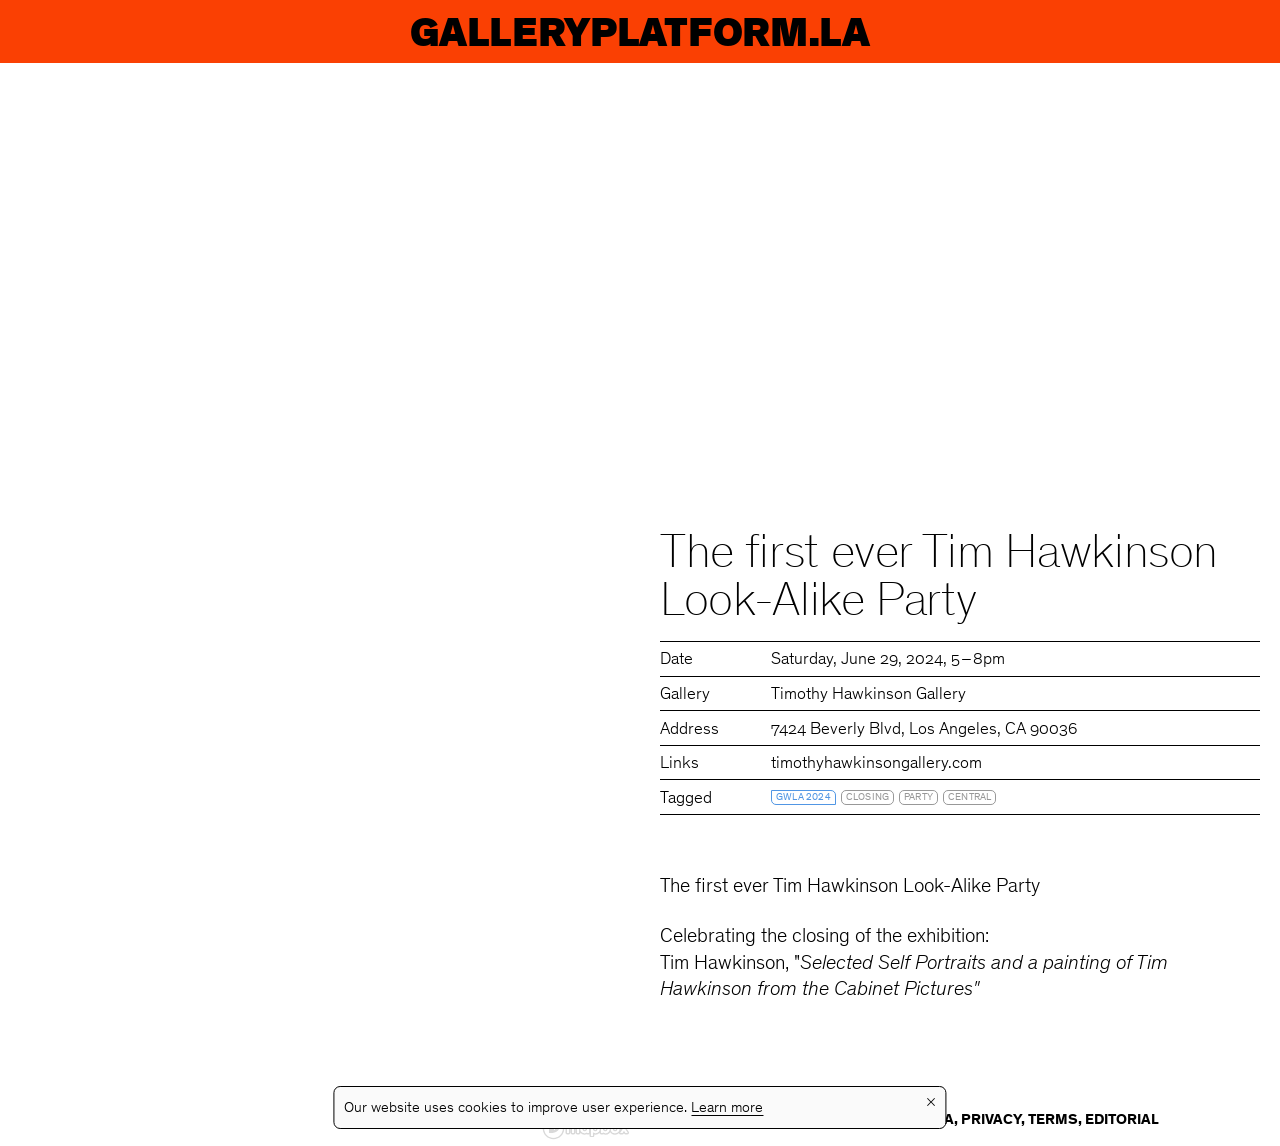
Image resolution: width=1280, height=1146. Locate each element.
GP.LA (76, 31)
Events (259, 31)
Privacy (991, 1120)
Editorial (1122, 1120)
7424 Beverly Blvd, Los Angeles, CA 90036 (924, 730)
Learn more (727, 1108)
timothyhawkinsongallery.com (876, 764)
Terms (1053, 1120)
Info (1211, 31)
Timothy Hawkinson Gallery (868, 695)
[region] (320, 604)
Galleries (804, 31)
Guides (1038, 31)
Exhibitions (517, 31)
